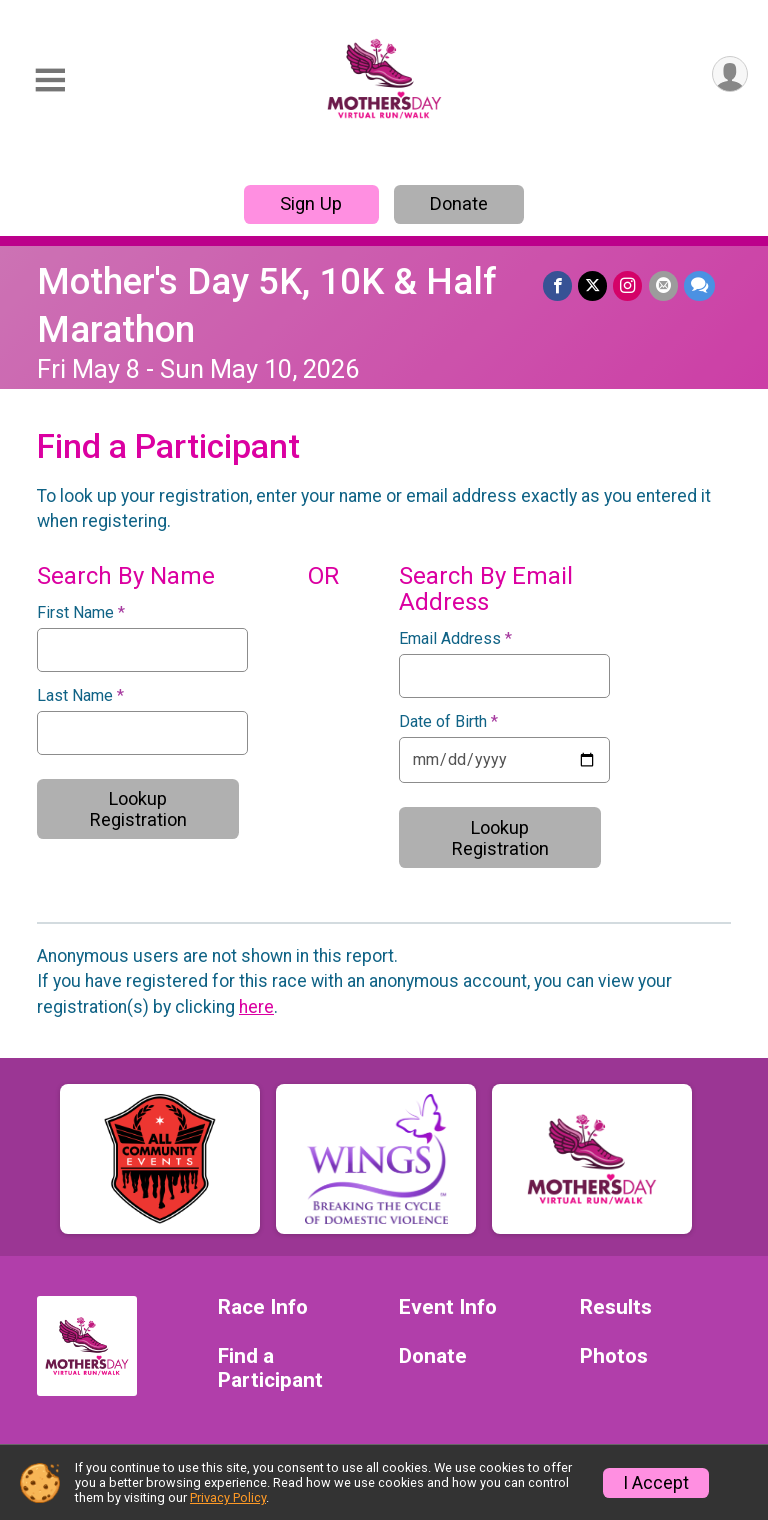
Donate (459, 203)
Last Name (80, 696)
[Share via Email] (663, 285)
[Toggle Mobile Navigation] (50, 80)
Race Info (263, 1307)
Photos (614, 1356)
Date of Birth (448, 722)
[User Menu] (729, 74)
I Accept (656, 1483)
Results (616, 1307)
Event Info (448, 1307)
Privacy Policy (228, 1497)
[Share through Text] (699, 285)
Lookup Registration (138, 809)
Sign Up (311, 203)
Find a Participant (270, 1368)
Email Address (455, 639)
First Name (81, 613)
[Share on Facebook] (558, 285)
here (256, 1007)
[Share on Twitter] (593, 285)
